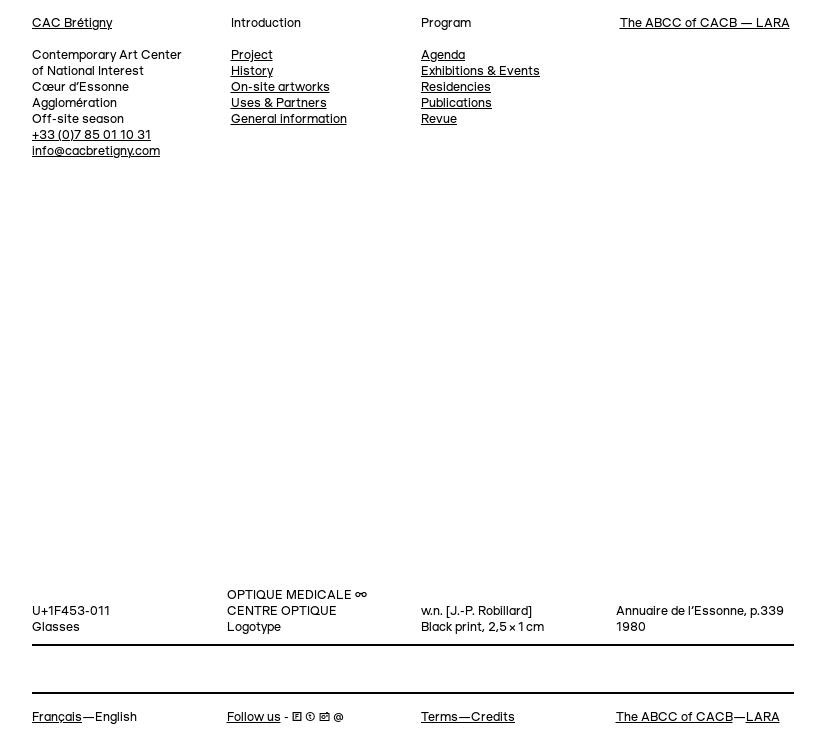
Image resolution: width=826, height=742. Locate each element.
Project (252, 55)
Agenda (443, 55)
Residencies (456, 87)
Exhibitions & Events (480, 71)
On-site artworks (280, 87)
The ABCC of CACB (674, 717)
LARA (763, 717)
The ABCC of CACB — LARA (705, 23)
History (252, 71)
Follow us (254, 717)
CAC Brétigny (72, 23)
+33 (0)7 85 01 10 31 (91, 135)
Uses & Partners (279, 103)
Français (57, 717)
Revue (439, 119)
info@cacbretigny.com (96, 151)
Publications (456, 103)
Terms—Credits (468, 717)
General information (289, 119)
